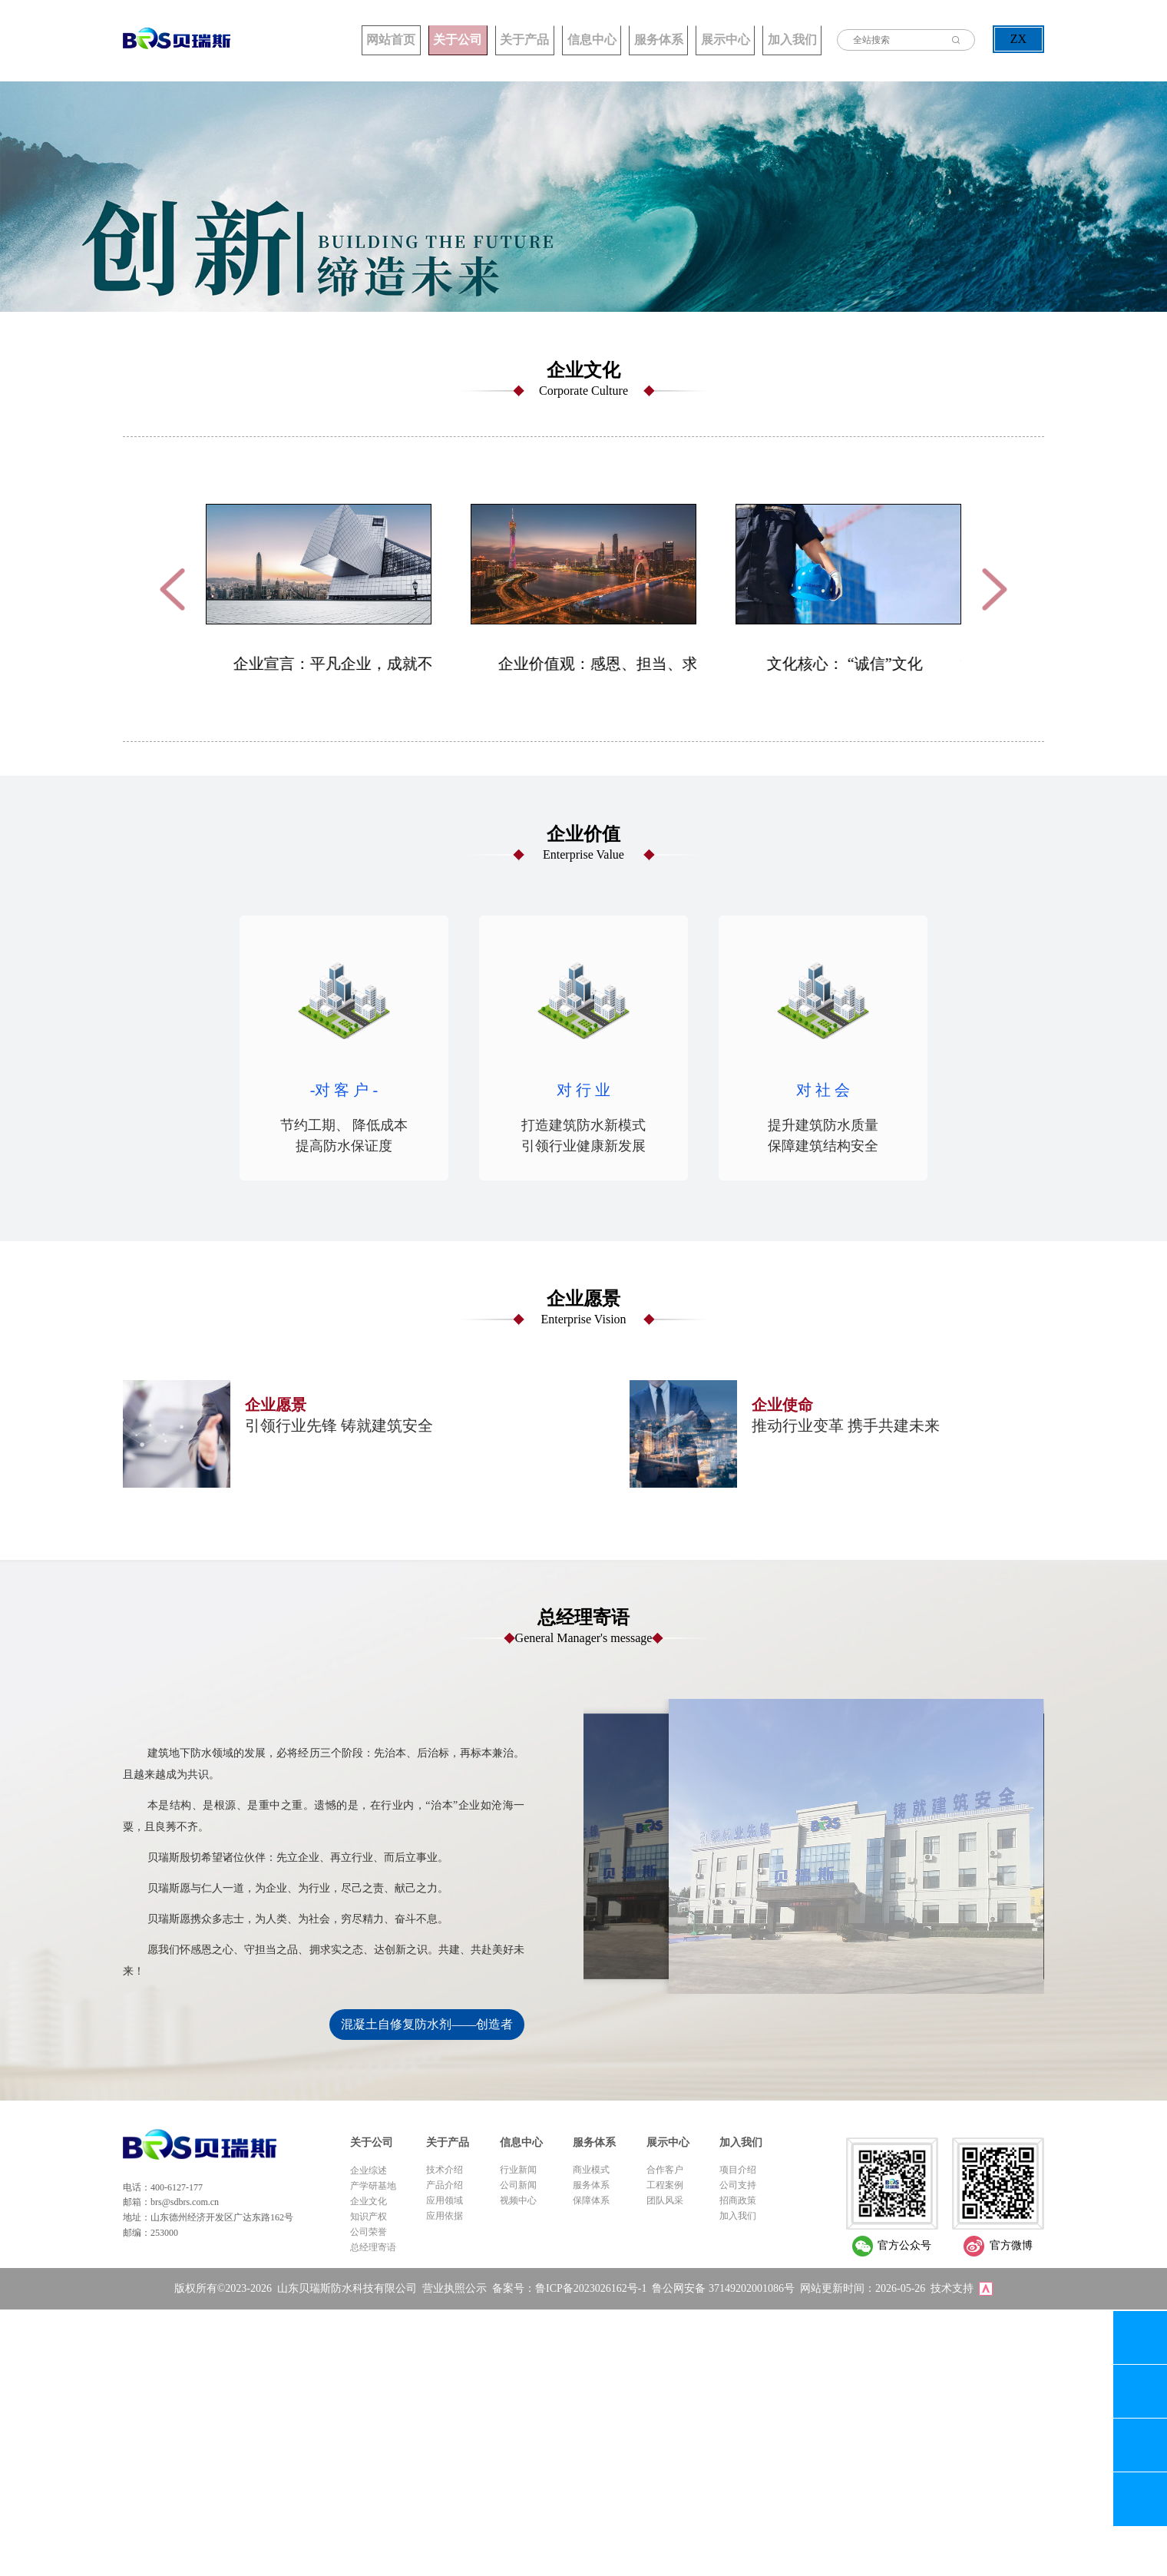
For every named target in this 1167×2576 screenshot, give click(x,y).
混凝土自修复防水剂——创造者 (427, 2022)
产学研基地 (373, 2184)
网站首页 (276, 38)
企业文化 (368, 2199)
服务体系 (614, 38)
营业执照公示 (454, 2286)
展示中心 (698, 38)
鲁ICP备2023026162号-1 (590, 2286)
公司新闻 (518, 2183)
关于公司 (360, 38)
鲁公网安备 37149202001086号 (723, 2286)
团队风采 (664, 2199)
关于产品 (445, 38)
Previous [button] (172, 587)
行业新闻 (518, 2168)
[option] (319, 588)
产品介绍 (444, 2183)
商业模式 (591, 2168)
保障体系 (591, 2199)
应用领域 (444, 2199)
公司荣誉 (368, 2230)
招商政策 (737, 2199)
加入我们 (783, 38)
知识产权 (368, 2215)
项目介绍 (737, 2168)
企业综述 (368, 2169)
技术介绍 (444, 2168)
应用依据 (444, 2214)
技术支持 (952, 2286)
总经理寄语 (373, 2245)
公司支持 (737, 2183)
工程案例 (664, 2183)
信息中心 (529, 38)
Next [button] (994, 587)
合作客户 (664, 2168)
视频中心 (518, 2199)
